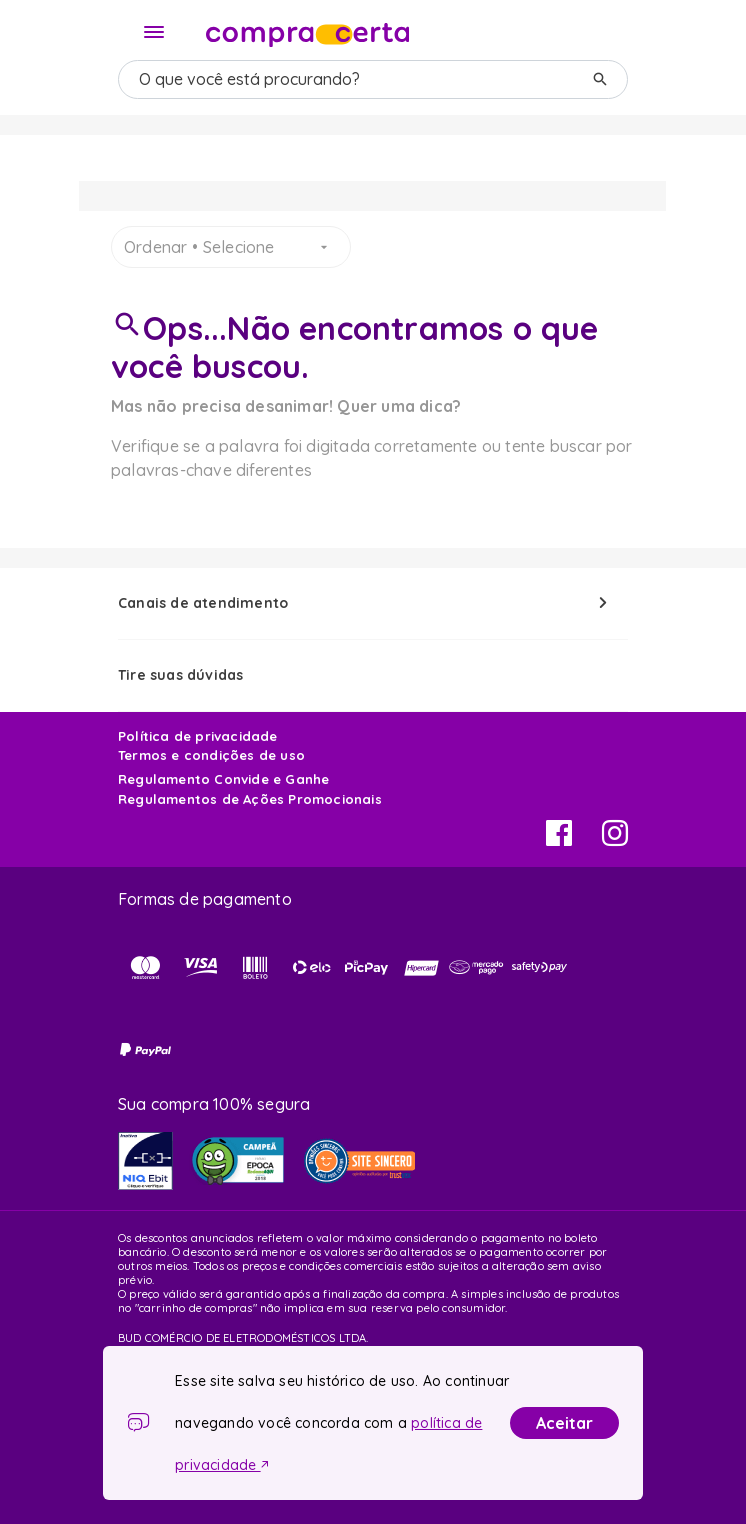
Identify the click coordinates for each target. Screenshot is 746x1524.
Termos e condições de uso (211, 755)
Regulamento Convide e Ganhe (223, 779)
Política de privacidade (198, 736)
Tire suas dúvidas (180, 675)
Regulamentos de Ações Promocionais (250, 799)
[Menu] (154, 32)
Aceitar (564, 1423)
